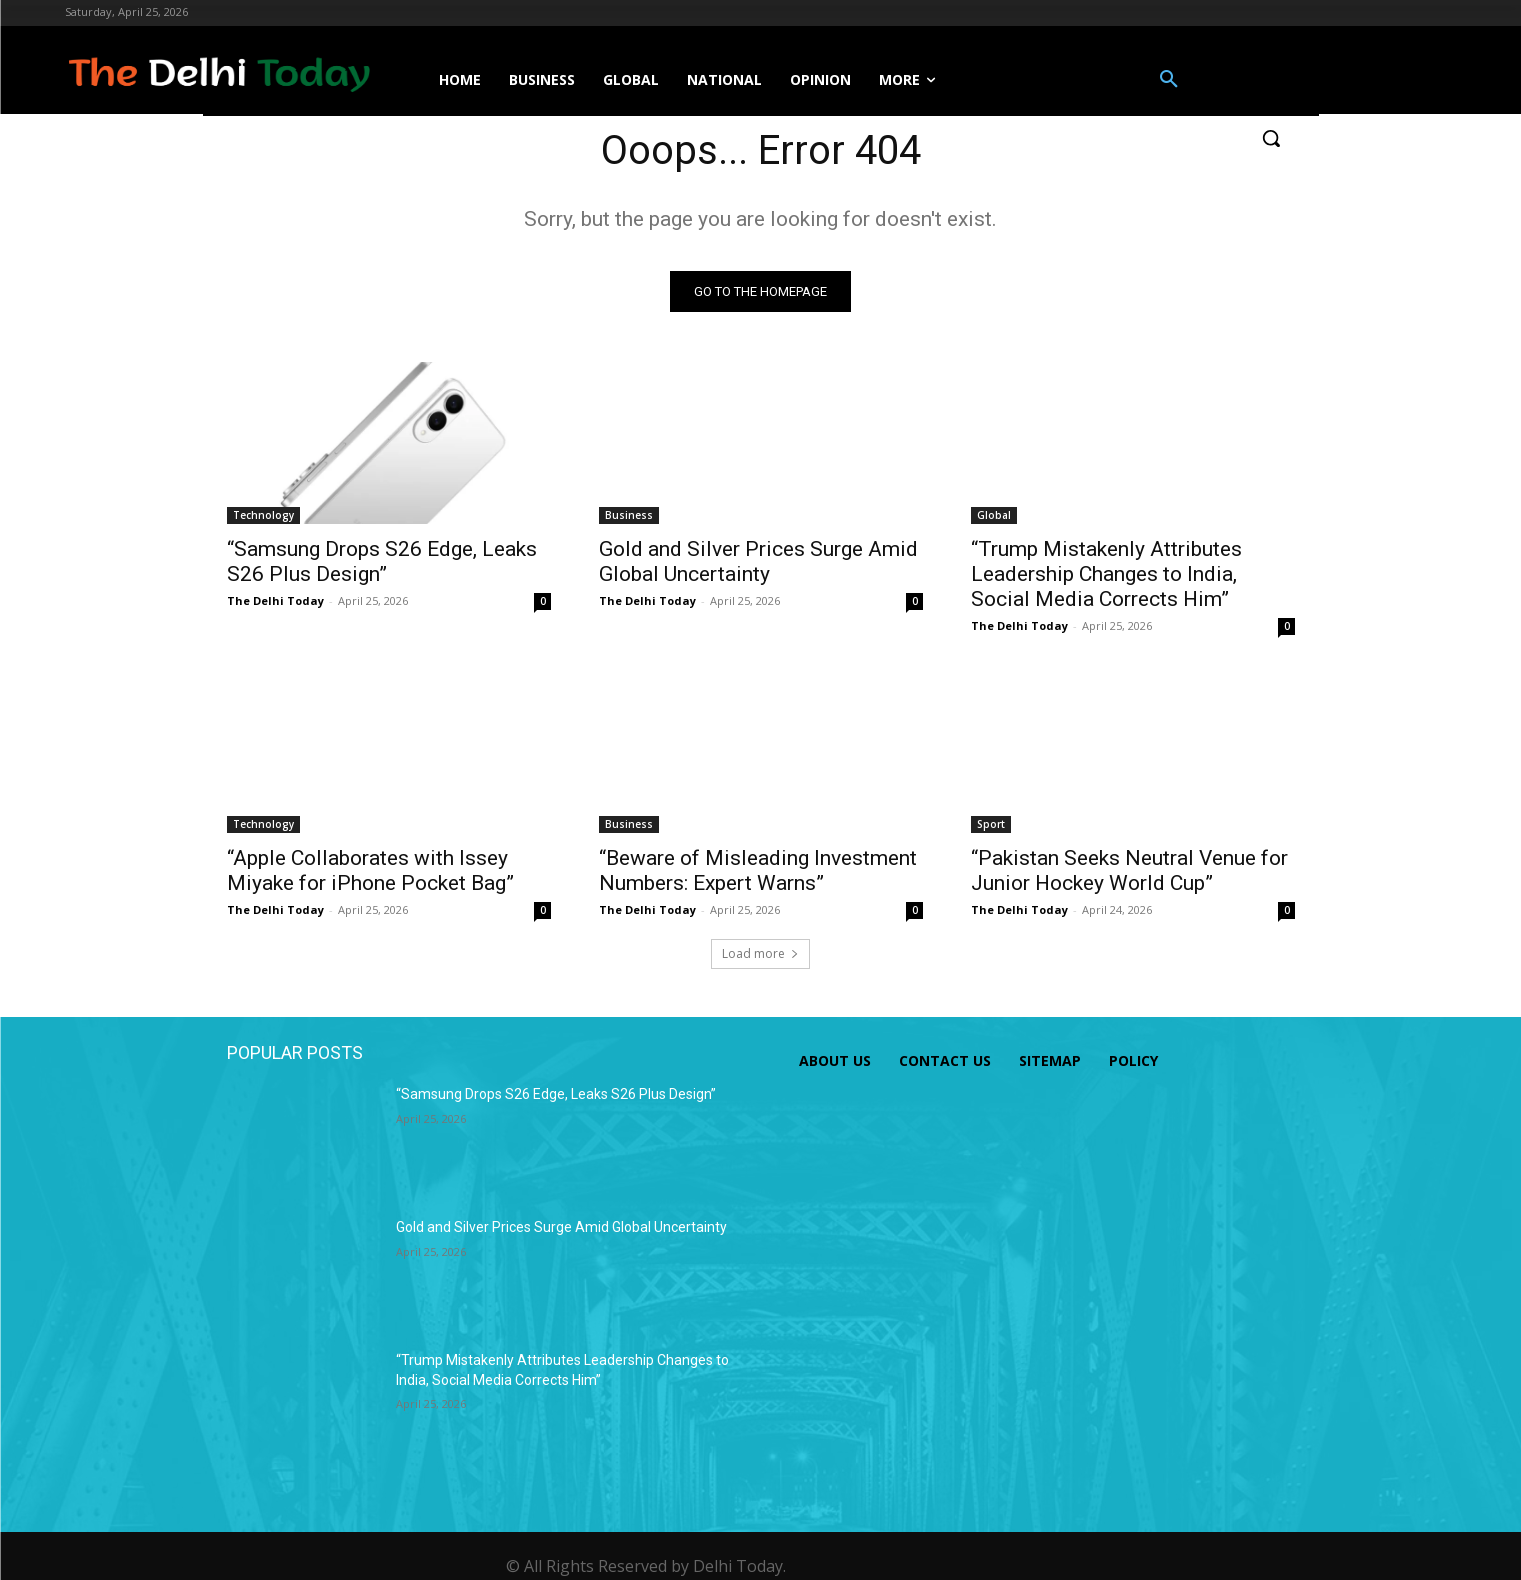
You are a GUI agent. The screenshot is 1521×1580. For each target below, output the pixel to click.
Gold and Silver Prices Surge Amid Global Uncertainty (758, 561)
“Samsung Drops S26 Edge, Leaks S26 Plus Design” (382, 561)
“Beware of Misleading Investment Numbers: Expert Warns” (758, 870)
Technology (263, 515)
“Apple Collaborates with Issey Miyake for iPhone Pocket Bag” (370, 870)
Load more (760, 953)
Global (994, 515)
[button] (1169, 80)
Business (629, 515)
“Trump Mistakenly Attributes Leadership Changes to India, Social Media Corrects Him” (1106, 574)
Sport (991, 824)
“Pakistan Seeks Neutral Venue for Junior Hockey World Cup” (1129, 870)
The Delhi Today (275, 600)
